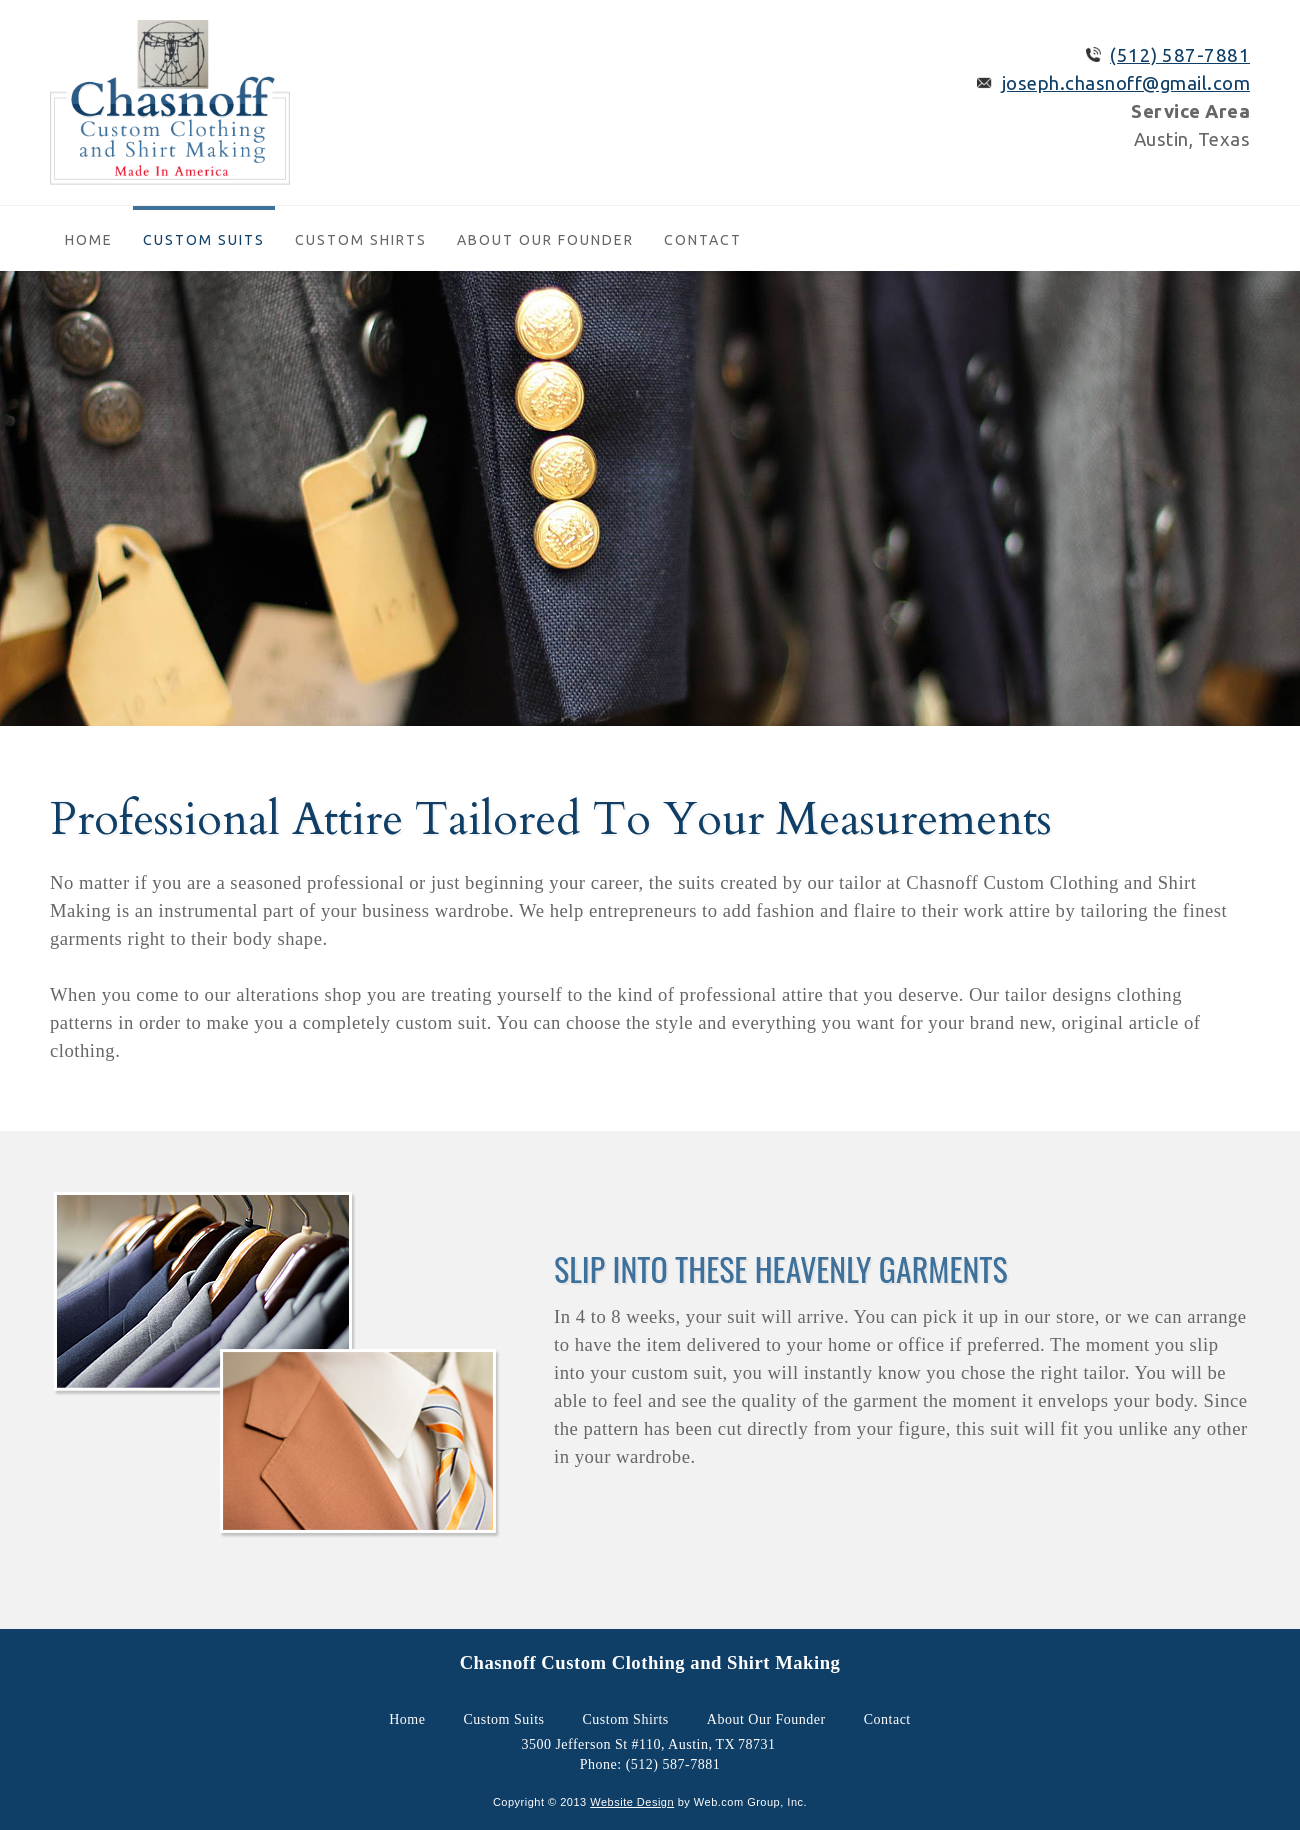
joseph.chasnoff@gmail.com (1126, 83)
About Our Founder (545, 240)
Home (89, 240)
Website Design (632, 1802)
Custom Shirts (361, 240)
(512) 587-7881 (1180, 55)
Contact (703, 240)
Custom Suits (204, 240)
